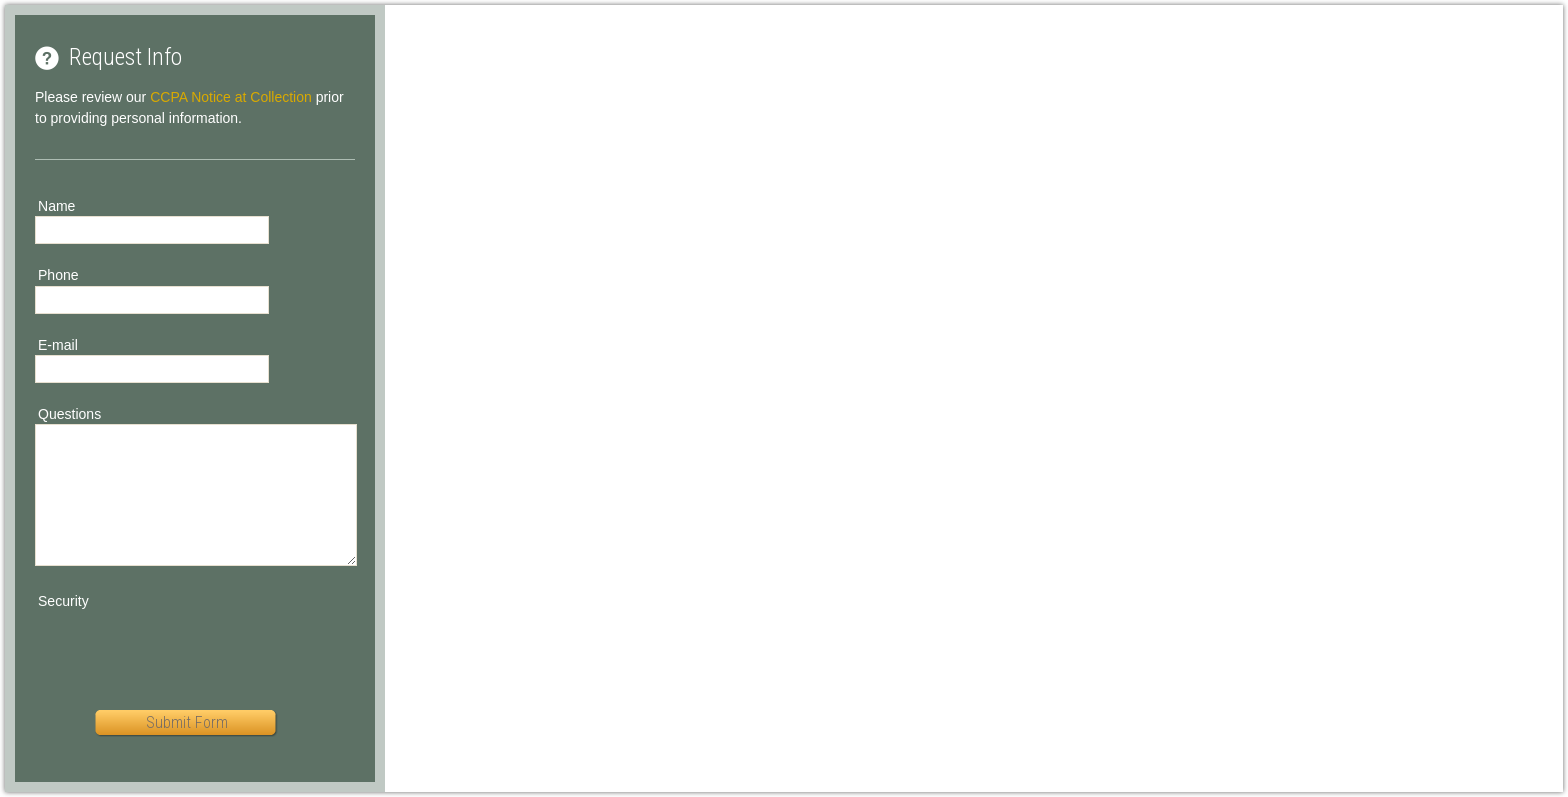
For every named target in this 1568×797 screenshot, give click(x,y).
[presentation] (187, 651)
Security (63, 601)
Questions (69, 414)
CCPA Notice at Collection (231, 97)
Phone (58, 275)
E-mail (58, 345)
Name (56, 206)
